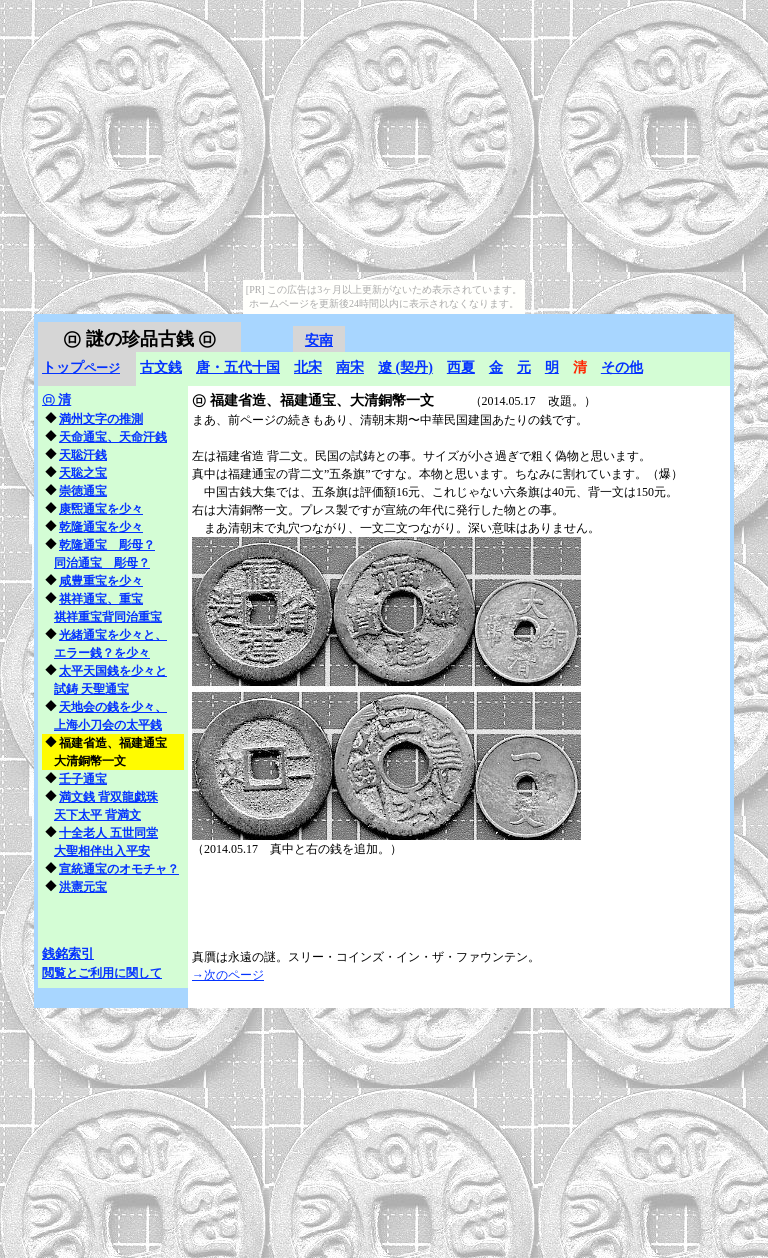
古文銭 (161, 367)
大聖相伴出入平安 (102, 851)
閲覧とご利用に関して (102, 973)
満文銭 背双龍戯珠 (108, 797)
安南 (319, 340)
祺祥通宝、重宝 (101, 599)
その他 (622, 367)
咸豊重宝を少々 (101, 581)
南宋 (350, 367)
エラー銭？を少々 (102, 653)
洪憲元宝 (83, 887)
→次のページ (228, 975)
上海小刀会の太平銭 (108, 725)
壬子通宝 (83, 779)
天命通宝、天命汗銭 (113, 437)
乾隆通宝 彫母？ (107, 545)
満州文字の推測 (101, 419)
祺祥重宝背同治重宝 (108, 617)
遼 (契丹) (405, 367)
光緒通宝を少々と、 (113, 635)
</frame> (686, 324)
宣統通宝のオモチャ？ (119, 869)
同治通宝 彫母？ (102, 563)
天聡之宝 (83, 473)
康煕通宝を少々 (101, 509)
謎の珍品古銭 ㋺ (139, 339)
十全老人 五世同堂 (108, 833)
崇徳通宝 (83, 491)
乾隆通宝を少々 (101, 527)
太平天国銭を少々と (113, 671)
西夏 (461, 367)
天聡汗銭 (83, 455)
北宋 (308, 367)
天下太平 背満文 (97, 815)
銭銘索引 (68, 953)
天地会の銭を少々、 (113, 707)
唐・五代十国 (238, 367)
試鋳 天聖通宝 (91, 689)
